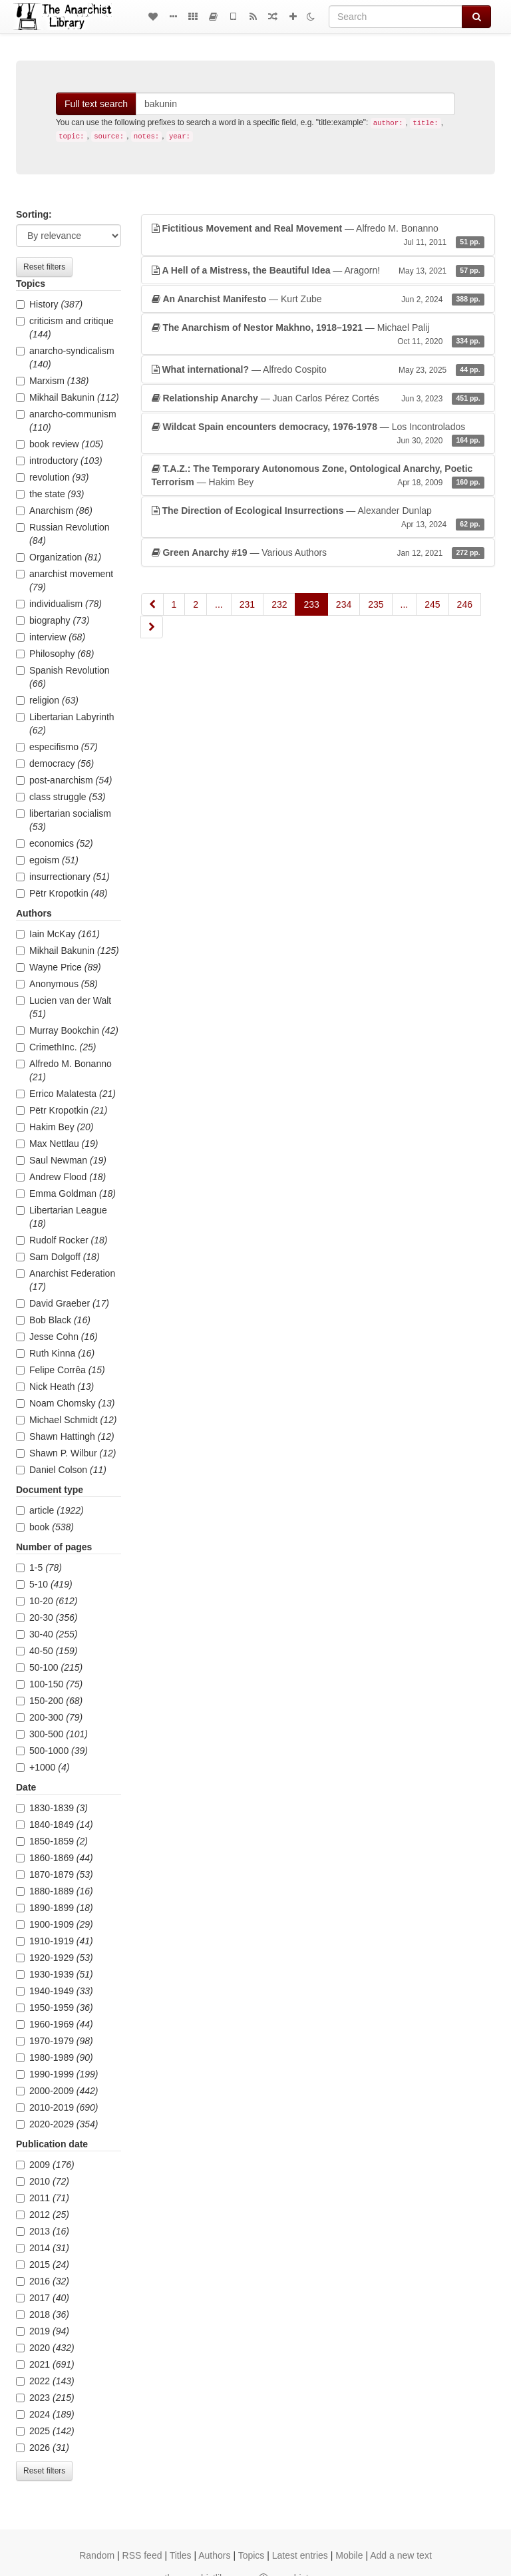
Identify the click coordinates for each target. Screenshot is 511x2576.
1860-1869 (54, 1857)
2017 (42, 2297)
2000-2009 (57, 2090)
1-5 (39, 1567)
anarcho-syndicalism (65, 357)
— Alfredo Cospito (318, 369)
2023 (45, 2397)
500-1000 (52, 1750)
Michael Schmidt (66, 1419)
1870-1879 (54, 1874)
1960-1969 (54, 2024)
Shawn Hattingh (65, 1436)
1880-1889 (54, 1891)
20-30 (46, 1617)
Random (96, 2555)
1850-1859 (52, 1841)
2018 (42, 2314)
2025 (45, 2431)
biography (52, 620)
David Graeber (62, 1303)
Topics (251, 2555)
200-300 (49, 1717)
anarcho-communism (66, 421)
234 (343, 604)
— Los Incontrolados (318, 434)
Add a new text (401, 2555)
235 (375, 604)
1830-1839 (52, 1808)
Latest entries (300, 2555)
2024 (45, 2414)
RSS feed (142, 2555)
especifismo (57, 747)
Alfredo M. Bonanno (64, 1070)
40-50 (46, 1650)
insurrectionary (63, 876)
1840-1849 (54, 1824)
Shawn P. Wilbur (66, 1453)
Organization (58, 557)
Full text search (96, 104)
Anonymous (57, 983)
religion (47, 700)
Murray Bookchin (67, 1030)
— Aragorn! (318, 270)
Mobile (349, 2555)
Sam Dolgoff (58, 1256)
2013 (42, 2231)
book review (59, 444)
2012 (42, 2214)
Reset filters (44, 267)
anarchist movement (64, 580)
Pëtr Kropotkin (62, 893)
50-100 (49, 1667)
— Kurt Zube (318, 299)
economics (54, 843)
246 (464, 604)
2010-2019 (57, 2107)
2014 (42, 2248)
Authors (214, 2555)
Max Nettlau (57, 1143)
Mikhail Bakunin (67, 397)
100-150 (49, 1684)
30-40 (46, 1634)
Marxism (52, 380)
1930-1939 (54, 1974)
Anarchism (54, 510)
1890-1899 (54, 1907)
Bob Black (53, 1320)
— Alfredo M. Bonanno (318, 235)
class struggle (60, 796)
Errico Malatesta (66, 1093)
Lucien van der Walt (63, 1007)
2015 (42, 2264)
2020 (45, 2347)
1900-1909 (54, 1924)
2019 (42, 2331)
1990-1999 (57, 2074)
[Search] (395, 16)
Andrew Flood (61, 1177)
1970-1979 (54, 2041)
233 (311, 604)
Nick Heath (55, 1386)
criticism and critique (65, 327)
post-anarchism (64, 780)
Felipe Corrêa (60, 1370)
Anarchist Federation (65, 1280)
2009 (45, 2164)
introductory (59, 460)
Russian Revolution (63, 534)
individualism (59, 603)
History (49, 304)
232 (279, 604)
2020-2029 (57, 2124)
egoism (47, 860)
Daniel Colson (61, 1469)
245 (432, 604)
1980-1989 (54, 2057)
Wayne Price (58, 967)
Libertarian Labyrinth (65, 724)
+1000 (42, 1767)
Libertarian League (61, 1217)
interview (50, 637)
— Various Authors (318, 552)
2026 (42, 2447)
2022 (45, 2381)
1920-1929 (54, 1957)
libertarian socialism (63, 820)
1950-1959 (54, 2007)
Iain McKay (58, 934)
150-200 (49, 1700)
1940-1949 (54, 1991)
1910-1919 (54, 1941)
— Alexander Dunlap (318, 518)
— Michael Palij (318, 334)
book (45, 1527)
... (219, 604)
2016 (42, 2281)
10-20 (46, 1601)
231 (247, 604)
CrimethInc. (56, 1047)
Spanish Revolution (63, 677)
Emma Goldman (66, 1193)
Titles (181, 2555)
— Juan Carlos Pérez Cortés (318, 398)
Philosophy (55, 653)
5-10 (44, 1584)
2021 (45, 2364)
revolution (52, 477)
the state (50, 494)
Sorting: (34, 214)
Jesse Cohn (57, 1336)
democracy (55, 763)
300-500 (52, 1734)
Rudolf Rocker (62, 1240)
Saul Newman (61, 1160)
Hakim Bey (54, 1127)
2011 (42, 2198)
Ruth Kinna (55, 1353)
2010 (42, 2181)
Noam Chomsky (65, 1403)
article (50, 1510)
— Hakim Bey (318, 476)
